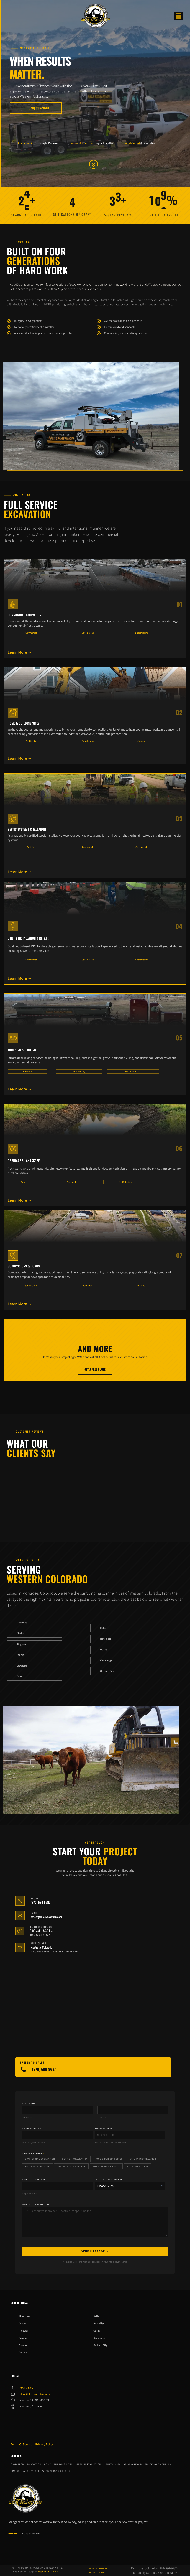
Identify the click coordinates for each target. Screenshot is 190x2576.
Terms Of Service (21, 2444)
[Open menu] (178, 16)
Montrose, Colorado (41, 1947)
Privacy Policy (44, 2444)
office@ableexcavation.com (46, 1916)
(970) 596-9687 (40, 1902)
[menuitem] (27, 2464)
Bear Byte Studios (48, 2572)
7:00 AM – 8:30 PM (41, 1930)
